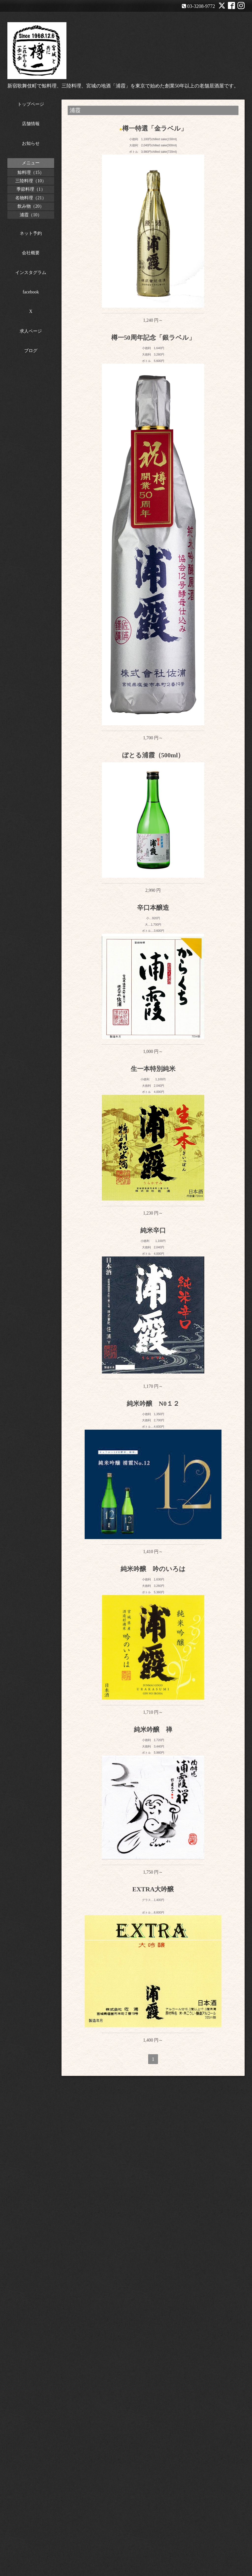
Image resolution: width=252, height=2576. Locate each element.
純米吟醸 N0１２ (153, 1403)
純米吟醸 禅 (153, 1736)
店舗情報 (31, 123)
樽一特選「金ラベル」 (154, 128)
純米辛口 (153, 1230)
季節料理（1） (30, 189)
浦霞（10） (31, 214)
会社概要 (31, 252)
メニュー (31, 162)
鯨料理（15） (30, 172)
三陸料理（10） (30, 180)
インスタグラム (30, 272)
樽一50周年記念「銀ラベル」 (153, 337)
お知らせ (31, 143)
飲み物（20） (30, 206)
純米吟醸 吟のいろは (153, 1575)
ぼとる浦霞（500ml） (153, 755)
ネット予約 (31, 233)
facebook (31, 291)
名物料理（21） (30, 197)
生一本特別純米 (153, 1068)
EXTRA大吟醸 (153, 1896)
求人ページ (31, 331)
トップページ (30, 104)
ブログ (30, 350)
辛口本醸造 (153, 907)
